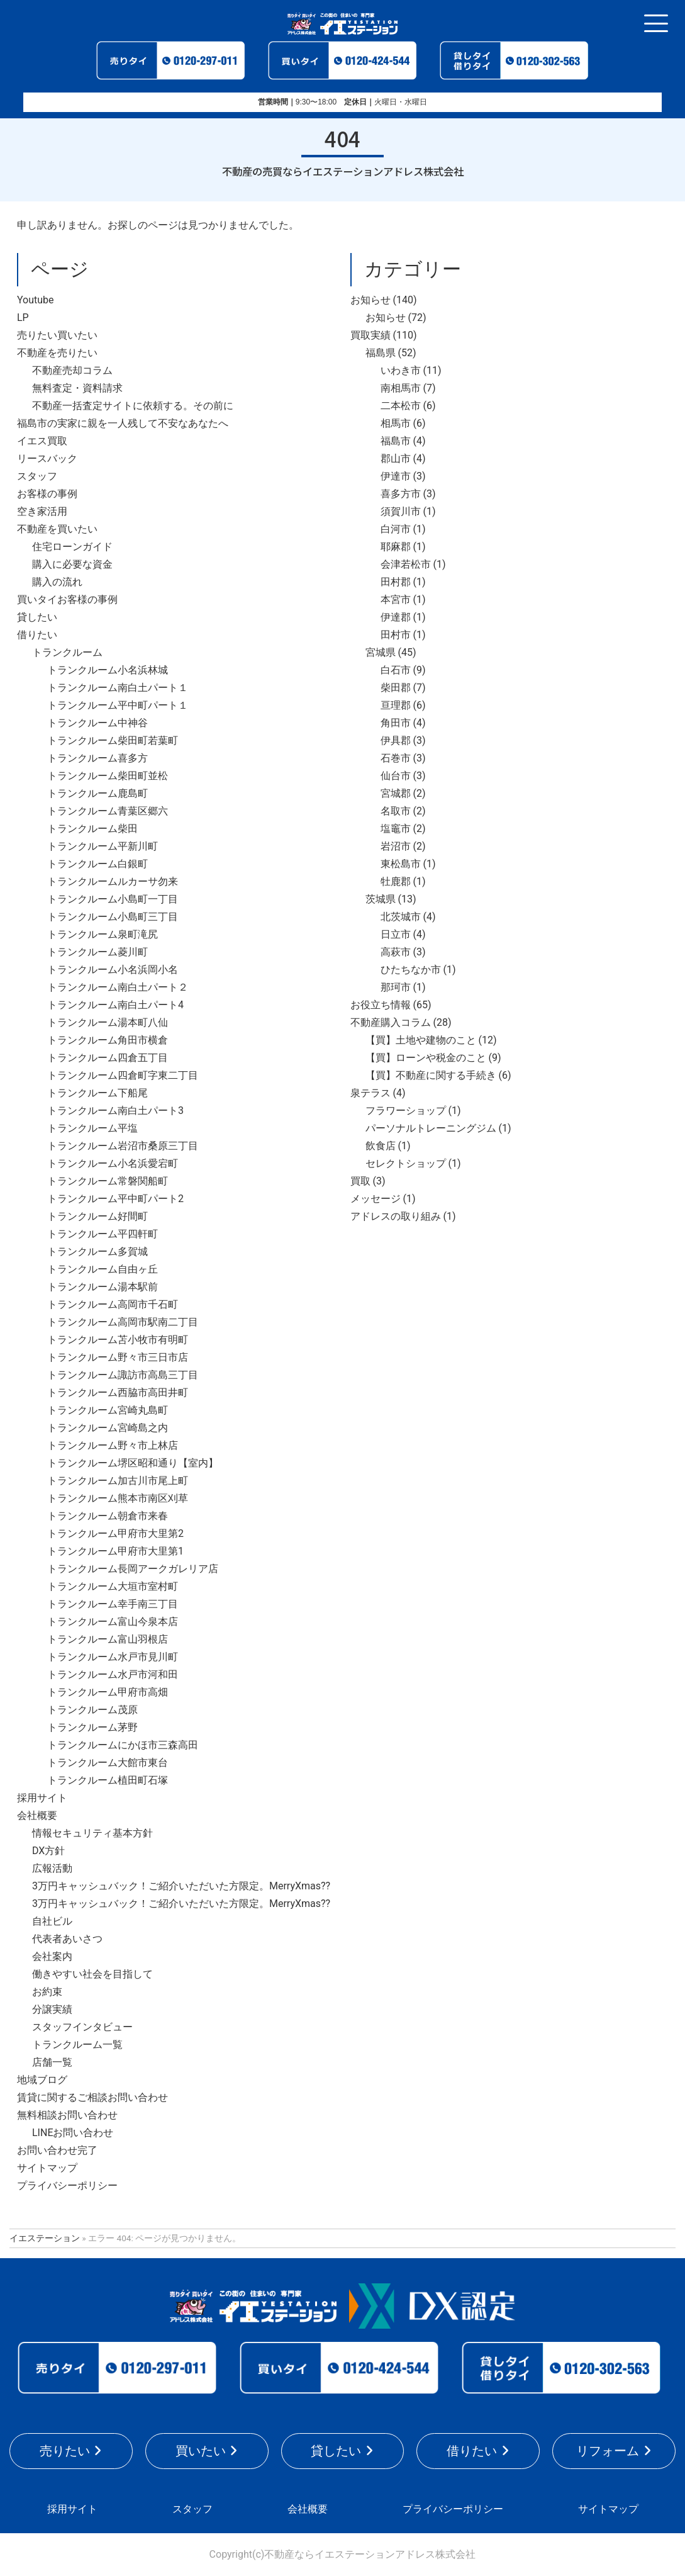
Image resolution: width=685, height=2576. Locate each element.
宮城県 (380, 652)
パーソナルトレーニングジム (430, 1128)
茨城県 (380, 899)
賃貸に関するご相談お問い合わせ (92, 2097)
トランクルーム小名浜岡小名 (112, 970)
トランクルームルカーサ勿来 (112, 881)
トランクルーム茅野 (92, 1727)
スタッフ (37, 476)
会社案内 (52, 1956)
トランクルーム (67, 652)
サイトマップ (47, 2168)
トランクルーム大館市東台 (107, 1763)
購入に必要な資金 (72, 564)
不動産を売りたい (57, 353)
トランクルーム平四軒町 (102, 1234)
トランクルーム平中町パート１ (117, 705)
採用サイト (42, 1798)
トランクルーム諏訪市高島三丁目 (122, 1375)
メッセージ (375, 1199)
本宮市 (396, 599)
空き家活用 (42, 511)
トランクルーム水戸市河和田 (112, 1674)
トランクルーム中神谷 (97, 723)
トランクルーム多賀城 (97, 1251)
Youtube (35, 300)
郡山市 (396, 458)
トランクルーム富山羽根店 (107, 1639)
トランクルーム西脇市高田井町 (117, 1392)
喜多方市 (401, 494)
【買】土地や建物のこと (420, 1040)
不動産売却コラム (72, 370)
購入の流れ (57, 582)
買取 (360, 1181)
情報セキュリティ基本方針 (92, 1833)
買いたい (200, 2450)
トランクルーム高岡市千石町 (112, 1304)
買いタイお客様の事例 (67, 599)
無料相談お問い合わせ (67, 2115)
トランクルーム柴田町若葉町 (112, 740)
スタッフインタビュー (82, 2027)
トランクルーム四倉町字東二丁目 (122, 1075)
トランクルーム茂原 (92, 1710)
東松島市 (401, 864)
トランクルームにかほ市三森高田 (122, 1745)
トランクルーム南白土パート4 (115, 1005)
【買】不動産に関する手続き (430, 1075)
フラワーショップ (405, 1110)
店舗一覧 (52, 2062)
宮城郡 (396, 793)
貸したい (37, 617)
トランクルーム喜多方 (97, 758)
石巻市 (396, 758)
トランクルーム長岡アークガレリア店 (132, 1569)
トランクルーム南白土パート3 (115, 1110)
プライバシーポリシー (67, 2185)
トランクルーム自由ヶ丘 (102, 1269)
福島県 (380, 353)
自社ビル (52, 1921)
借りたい (37, 635)
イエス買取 (42, 441)
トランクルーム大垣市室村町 (112, 1586)
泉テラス (370, 1093)
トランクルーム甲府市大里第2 (115, 1533)
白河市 (396, 529)
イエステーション (44, 2238)
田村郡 (396, 582)
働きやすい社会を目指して (92, 1974)
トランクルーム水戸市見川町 (112, 1657)
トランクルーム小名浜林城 (107, 670)
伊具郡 (396, 740)
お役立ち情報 (380, 1005)
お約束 (47, 1992)
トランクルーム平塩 (92, 1128)
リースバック (47, 458)
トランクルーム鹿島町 (97, 793)
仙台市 (396, 776)
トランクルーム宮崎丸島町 (107, 1410)
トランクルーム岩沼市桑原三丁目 (122, 1146)
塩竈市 (396, 829)
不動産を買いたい (57, 529)
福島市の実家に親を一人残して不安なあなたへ (122, 423)
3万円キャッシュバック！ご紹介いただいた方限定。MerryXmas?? (181, 1886)
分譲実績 (52, 2009)
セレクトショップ (405, 1163)
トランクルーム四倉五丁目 (107, 1058)
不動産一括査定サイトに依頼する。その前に (132, 406)
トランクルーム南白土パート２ (117, 987)
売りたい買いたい (57, 335)
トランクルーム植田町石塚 (107, 1780)
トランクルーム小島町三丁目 (112, 917)
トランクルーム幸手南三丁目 (112, 1604)
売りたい (65, 2450)
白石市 (396, 670)
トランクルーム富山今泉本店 (112, 1622)
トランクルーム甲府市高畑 (107, 1692)
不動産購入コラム (390, 1022)
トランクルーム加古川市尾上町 (117, 1481)
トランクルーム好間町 (97, 1216)
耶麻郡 (396, 547)
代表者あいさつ (67, 1939)
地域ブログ (42, 2080)
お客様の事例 (47, 494)
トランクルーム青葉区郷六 (107, 811)
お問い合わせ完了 (57, 2150)
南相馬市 (401, 388)
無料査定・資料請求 (77, 388)
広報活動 (52, 1868)
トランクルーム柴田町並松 (107, 776)
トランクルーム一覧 (77, 2044)
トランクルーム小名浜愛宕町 (112, 1163)
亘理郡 (396, 705)
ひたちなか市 (411, 970)
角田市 (396, 723)
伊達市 (396, 476)
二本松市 (401, 406)
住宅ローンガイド (72, 547)
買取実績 (370, 335)
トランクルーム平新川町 (102, 846)
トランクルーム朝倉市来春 (107, 1516)
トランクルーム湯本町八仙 (107, 1022)
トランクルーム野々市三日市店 (117, 1357)
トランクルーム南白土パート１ (117, 688)
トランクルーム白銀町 (97, 864)
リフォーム (607, 2450)
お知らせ (370, 300)
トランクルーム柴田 (92, 829)
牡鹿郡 (396, 881)
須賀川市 (401, 511)
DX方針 (48, 1851)
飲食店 (380, 1146)
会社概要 (37, 1815)
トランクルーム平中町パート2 (115, 1199)
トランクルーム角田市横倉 (107, 1040)
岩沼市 (396, 846)
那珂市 (396, 987)
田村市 (396, 635)
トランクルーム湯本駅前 (102, 1287)
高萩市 (396, 952)
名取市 (396, 811)
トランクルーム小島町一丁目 (112, 899)
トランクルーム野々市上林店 (112, 1445)
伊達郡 (396, 617)
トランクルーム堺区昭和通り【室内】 (132, 1463)
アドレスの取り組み (395, 1216)
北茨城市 (401, 917)
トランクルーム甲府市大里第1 (115, 1551)
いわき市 (401, 370)
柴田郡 (396, 688)
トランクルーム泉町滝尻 (102, 934)
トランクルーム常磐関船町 (107, 1181)
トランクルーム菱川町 (97, 952)
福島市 (396, 441)
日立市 (396, 934)
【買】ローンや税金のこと (425, 1058)
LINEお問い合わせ (72, 2133)
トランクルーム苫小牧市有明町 (117, 1340)
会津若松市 (406, 564)
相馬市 (396, 423)
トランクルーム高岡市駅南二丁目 (122, 1322)
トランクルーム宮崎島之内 (107, 1428)
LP (23, 317)
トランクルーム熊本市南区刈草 (117, 1498)
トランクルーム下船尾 (97, 1093)
